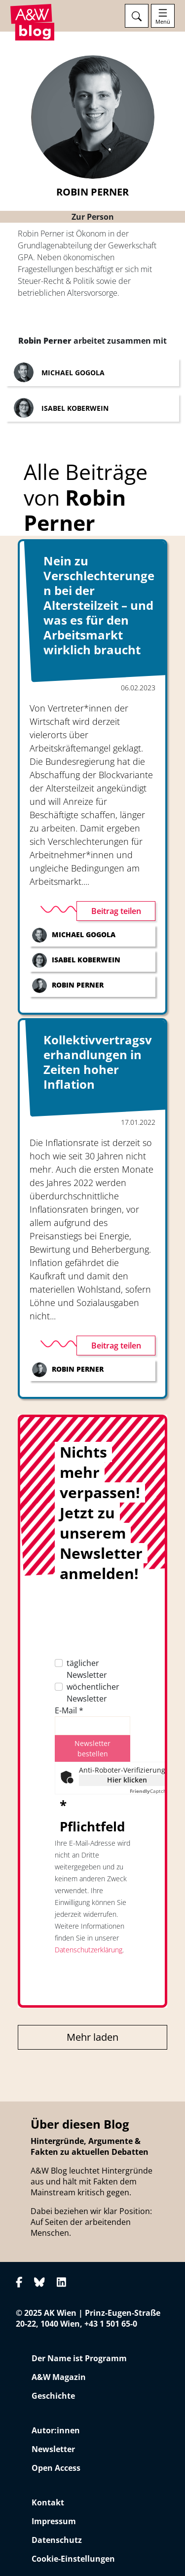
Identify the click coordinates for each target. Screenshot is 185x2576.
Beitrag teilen (116, 911)
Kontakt (48, 2502)
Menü (162, 21)
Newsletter (53, 2449)
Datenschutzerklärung (88, 1949)
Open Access (56, 2467)
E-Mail (69, 1710)
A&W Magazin (59, 2377)
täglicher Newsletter (87, 1669)
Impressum (54, 2521)
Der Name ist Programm (79, 2358)
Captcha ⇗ (152, 1790)
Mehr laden (92, 2037)
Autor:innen (56, 2430)
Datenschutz (57, 2540)
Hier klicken (127, 1779)
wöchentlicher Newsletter (93, 1692)
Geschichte (53, 2395)
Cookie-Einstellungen (73, 2558)
